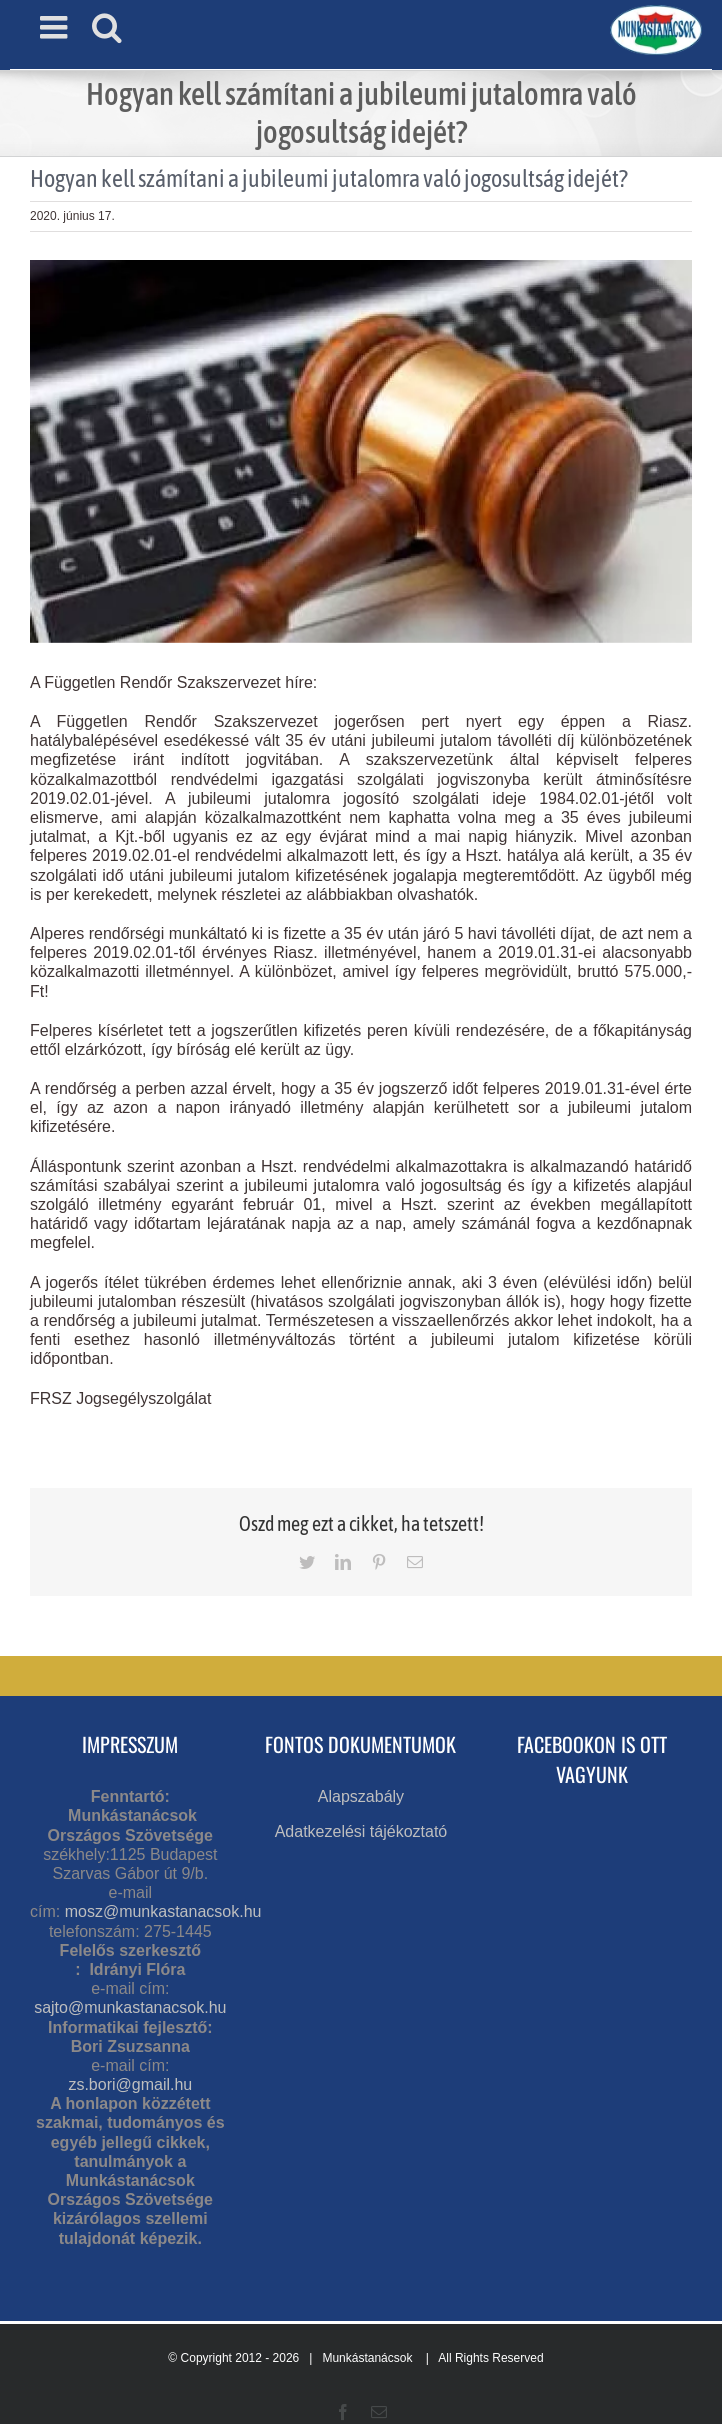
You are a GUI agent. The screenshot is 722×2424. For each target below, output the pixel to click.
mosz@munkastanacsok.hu (163, 1911)
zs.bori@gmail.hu (130, 2084)
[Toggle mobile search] (107, 27)
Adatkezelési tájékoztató (361, 1831)
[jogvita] (361, 451)
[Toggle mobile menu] (56, 27)
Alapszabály (361, 1796)
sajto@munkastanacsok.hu (130, 2007)
